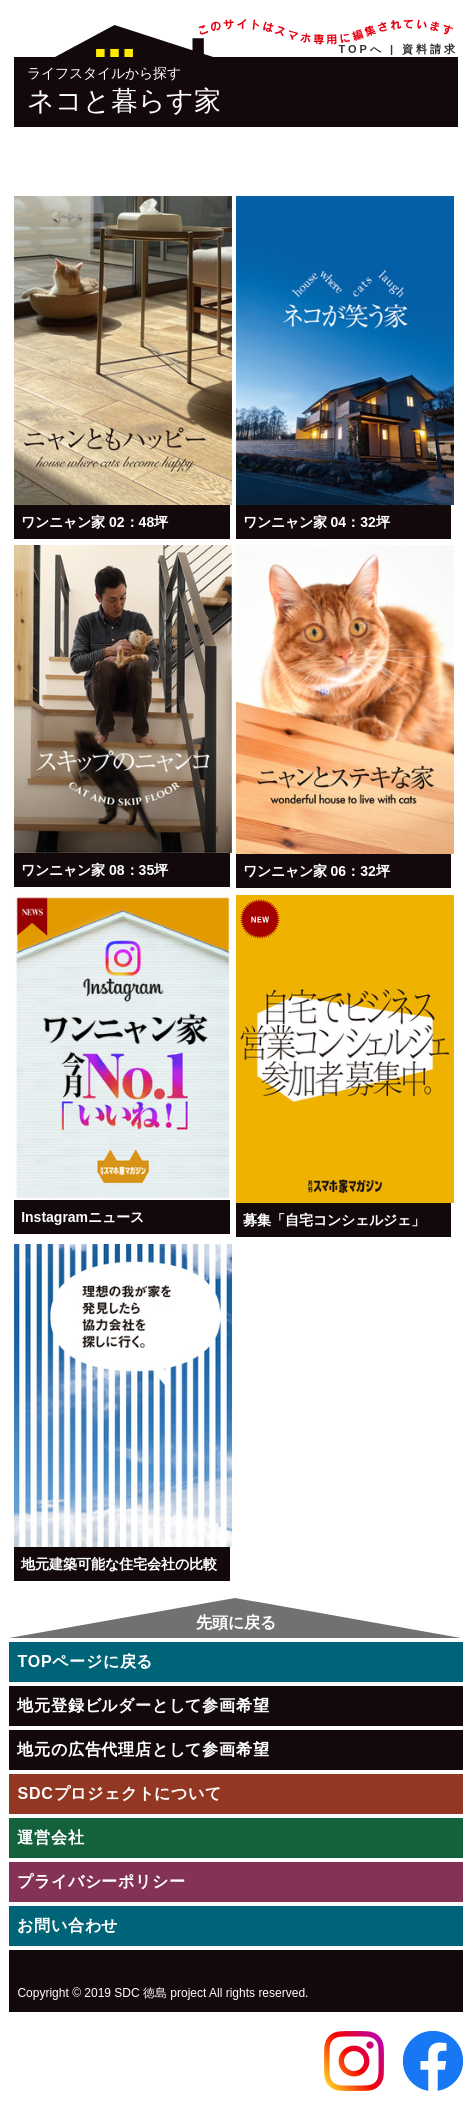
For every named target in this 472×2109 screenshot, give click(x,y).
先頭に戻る (236, 1622)
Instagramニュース (82, 1217)
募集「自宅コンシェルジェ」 (334, 1220)
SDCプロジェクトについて (119, 1793)
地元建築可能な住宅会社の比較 (119, 1564)
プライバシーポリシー (101, 1881)
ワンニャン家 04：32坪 (316, 522)
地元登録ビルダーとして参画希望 (143, 1705)
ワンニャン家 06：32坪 (316, 871)
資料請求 (430, 49)
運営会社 (50, 1837)
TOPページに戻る (85, 1661)
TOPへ (361, 49)
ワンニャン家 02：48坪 (94, 522)
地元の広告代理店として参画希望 (143, 1749)
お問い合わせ (67, 1925)
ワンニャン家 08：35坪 (94, 870)
